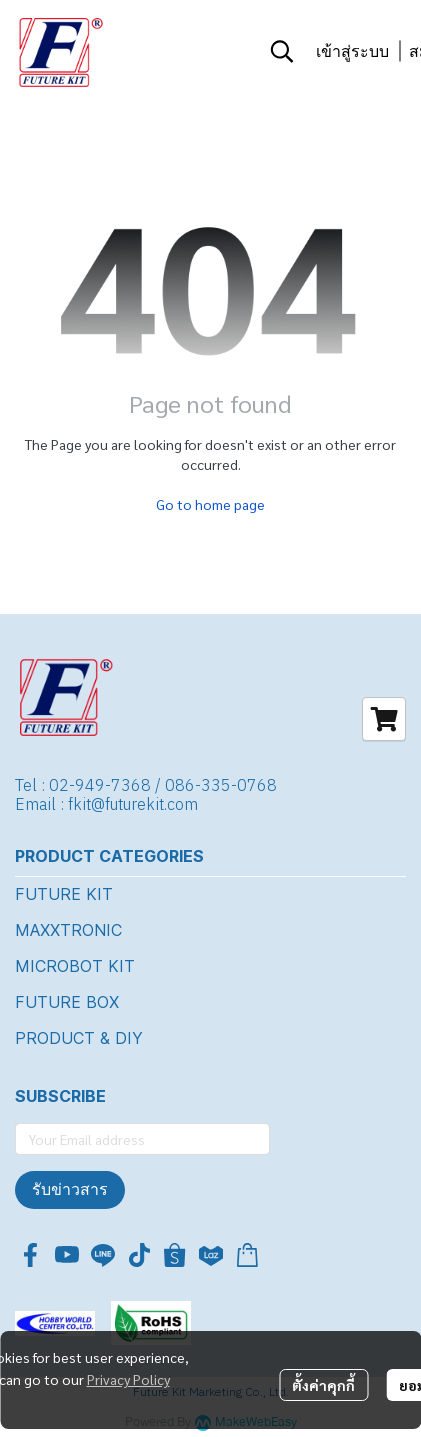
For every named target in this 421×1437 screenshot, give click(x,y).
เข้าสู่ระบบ (352, 51)
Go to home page (210, 504)
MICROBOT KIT (75, 966)
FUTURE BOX (67, 1002)
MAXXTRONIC (68, 930)
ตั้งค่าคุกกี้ (323, 1385)
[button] (282, 51)
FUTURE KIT (64, 894)
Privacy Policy (128, 1379)
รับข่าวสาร (70, 1189)
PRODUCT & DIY (79, 1038)
